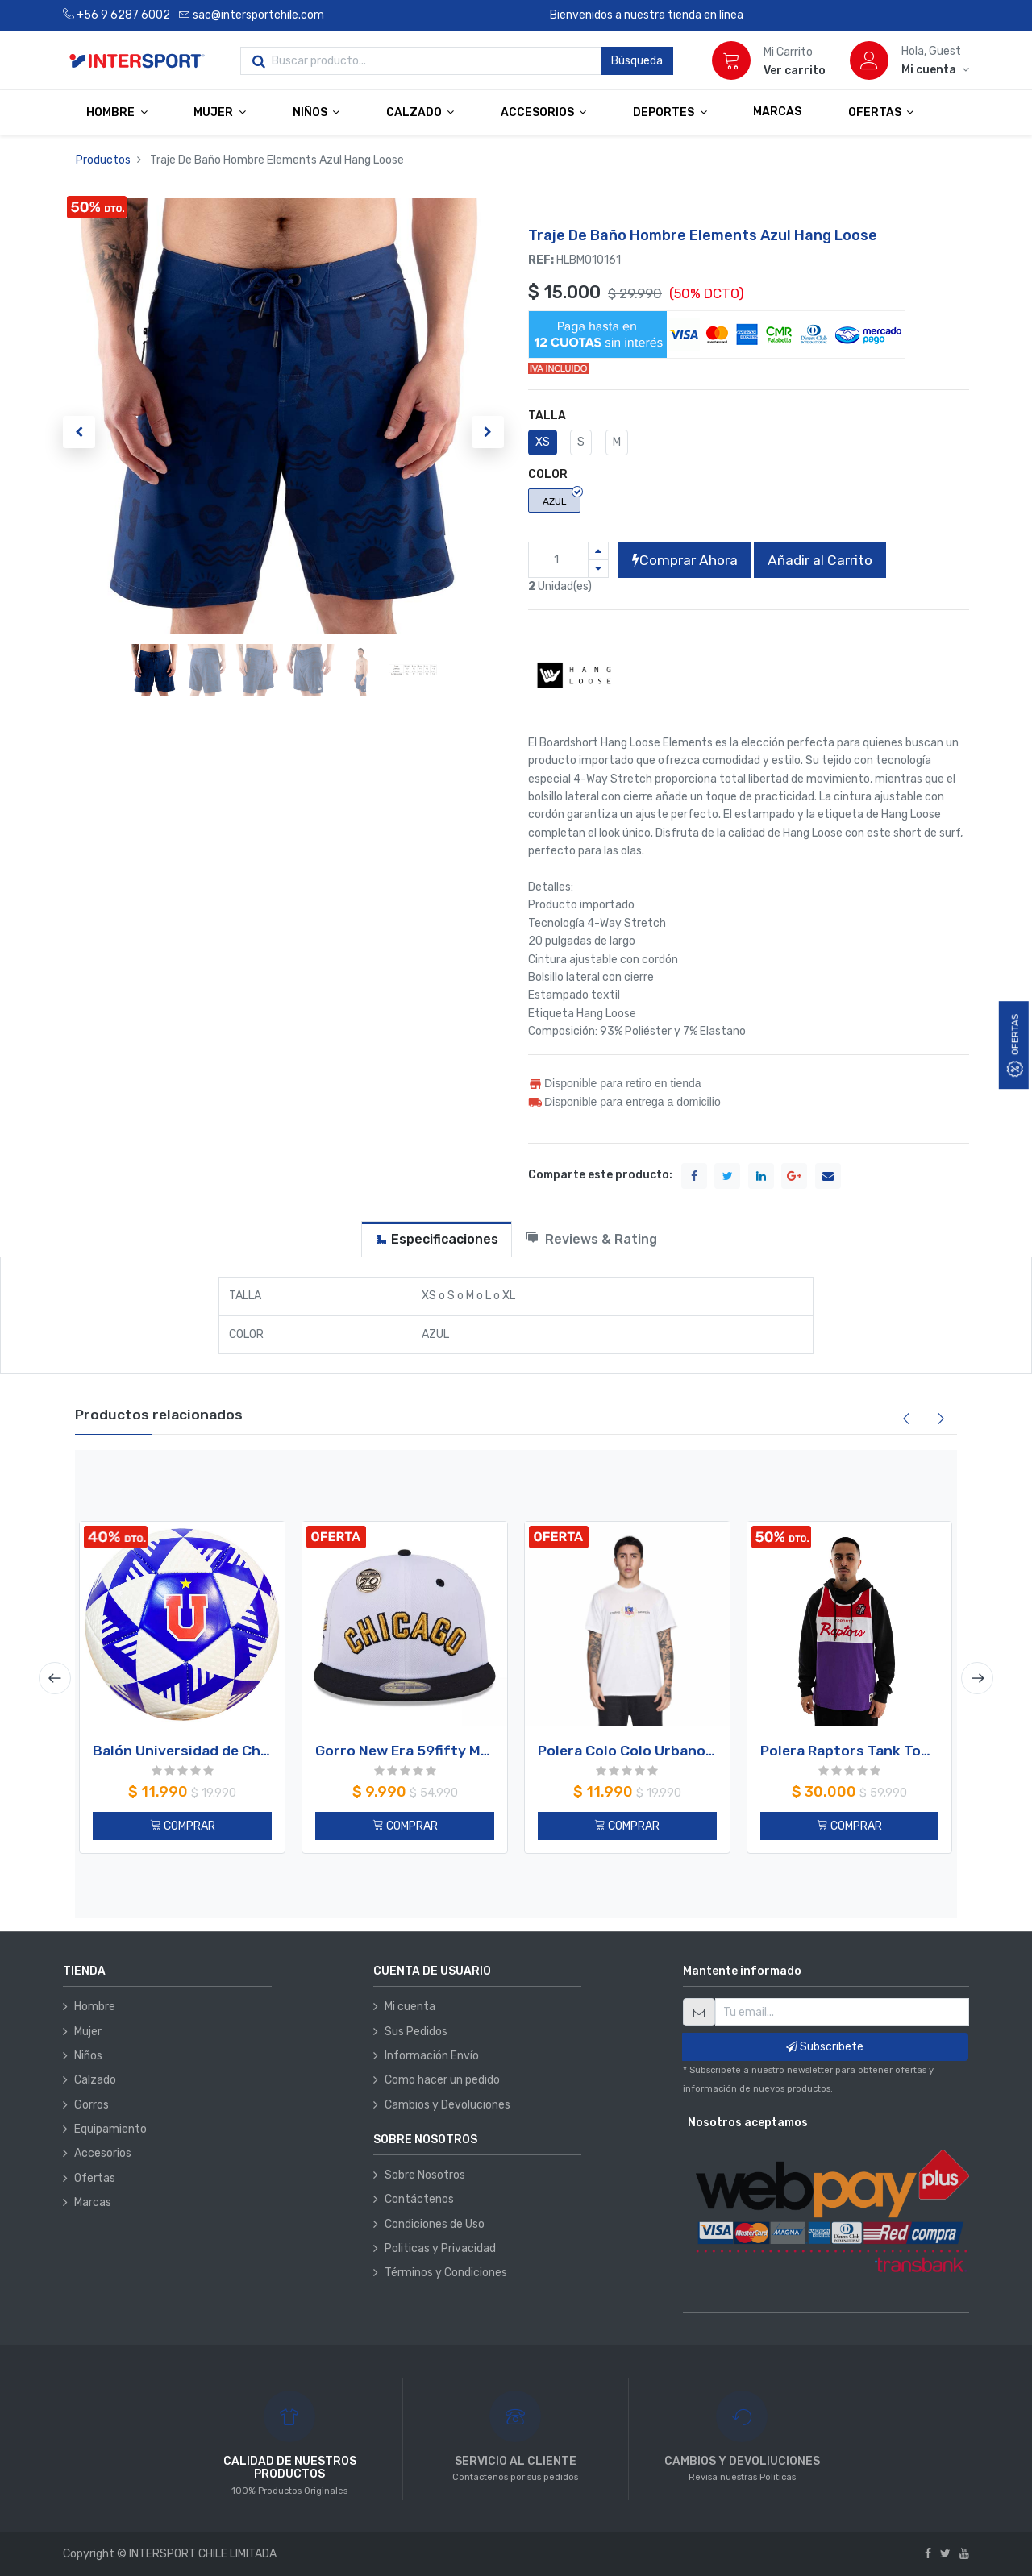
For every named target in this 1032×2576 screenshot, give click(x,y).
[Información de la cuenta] (935, 69)
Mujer (88, 2031)
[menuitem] (777, 112)
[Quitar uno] (598, 568)
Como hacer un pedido (442, 2080)
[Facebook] (928, 2554)
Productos (103, 160)
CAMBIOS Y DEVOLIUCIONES (742, 2461)
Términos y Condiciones (446, 2272)
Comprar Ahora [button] (685, 560)
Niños (88, 2056)
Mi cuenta (410, 2006)
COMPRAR (182, 1826)
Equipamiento (110, 2129)
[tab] (436, 1239)
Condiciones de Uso (435, 2224)
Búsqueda (637, 61)
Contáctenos (419, 2199)
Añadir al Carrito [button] (820, 560)
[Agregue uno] (598, 550)
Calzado (95, 2080)
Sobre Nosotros (425, 2175)
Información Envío (432, 2056)
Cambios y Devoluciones (447, 2105)
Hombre (94, 2006)
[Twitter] (945, 2554)
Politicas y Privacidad (440, 2248)
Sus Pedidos (416, 2031)
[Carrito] (731, 60)
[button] (79, 432)
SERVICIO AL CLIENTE (515, 2461)
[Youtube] (964, 2554)
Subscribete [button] (824, 2047)
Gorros (91, 2105)
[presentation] (55, 1678)
